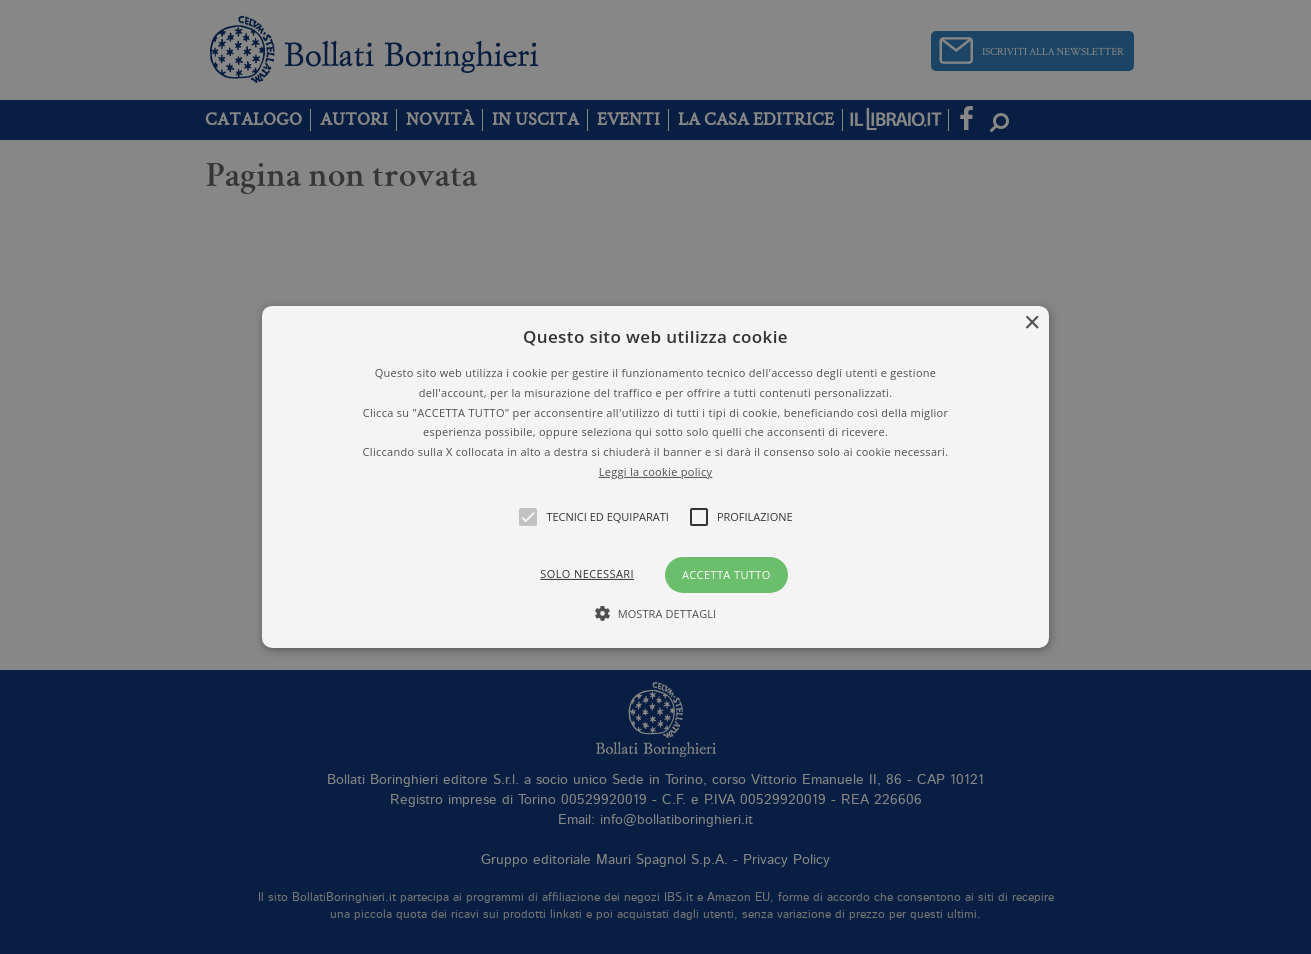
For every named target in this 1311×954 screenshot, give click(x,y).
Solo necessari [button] (587, 573)
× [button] (1031, 323)
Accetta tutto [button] (726, 574)
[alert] (655, 477)
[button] (655, 477)
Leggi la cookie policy (656, 471)
